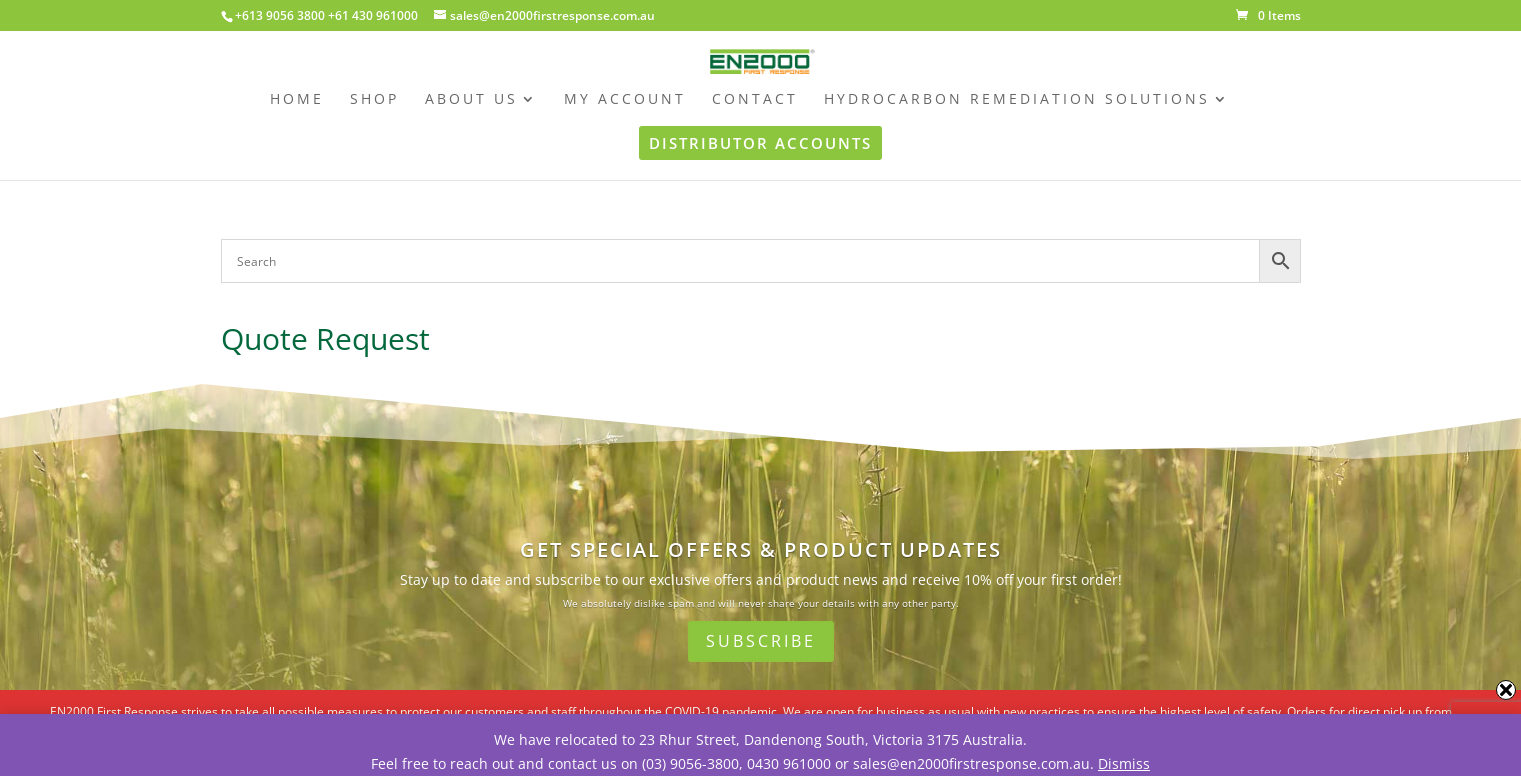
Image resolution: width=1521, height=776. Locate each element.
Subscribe (761, 641)
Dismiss (1124, 763)
